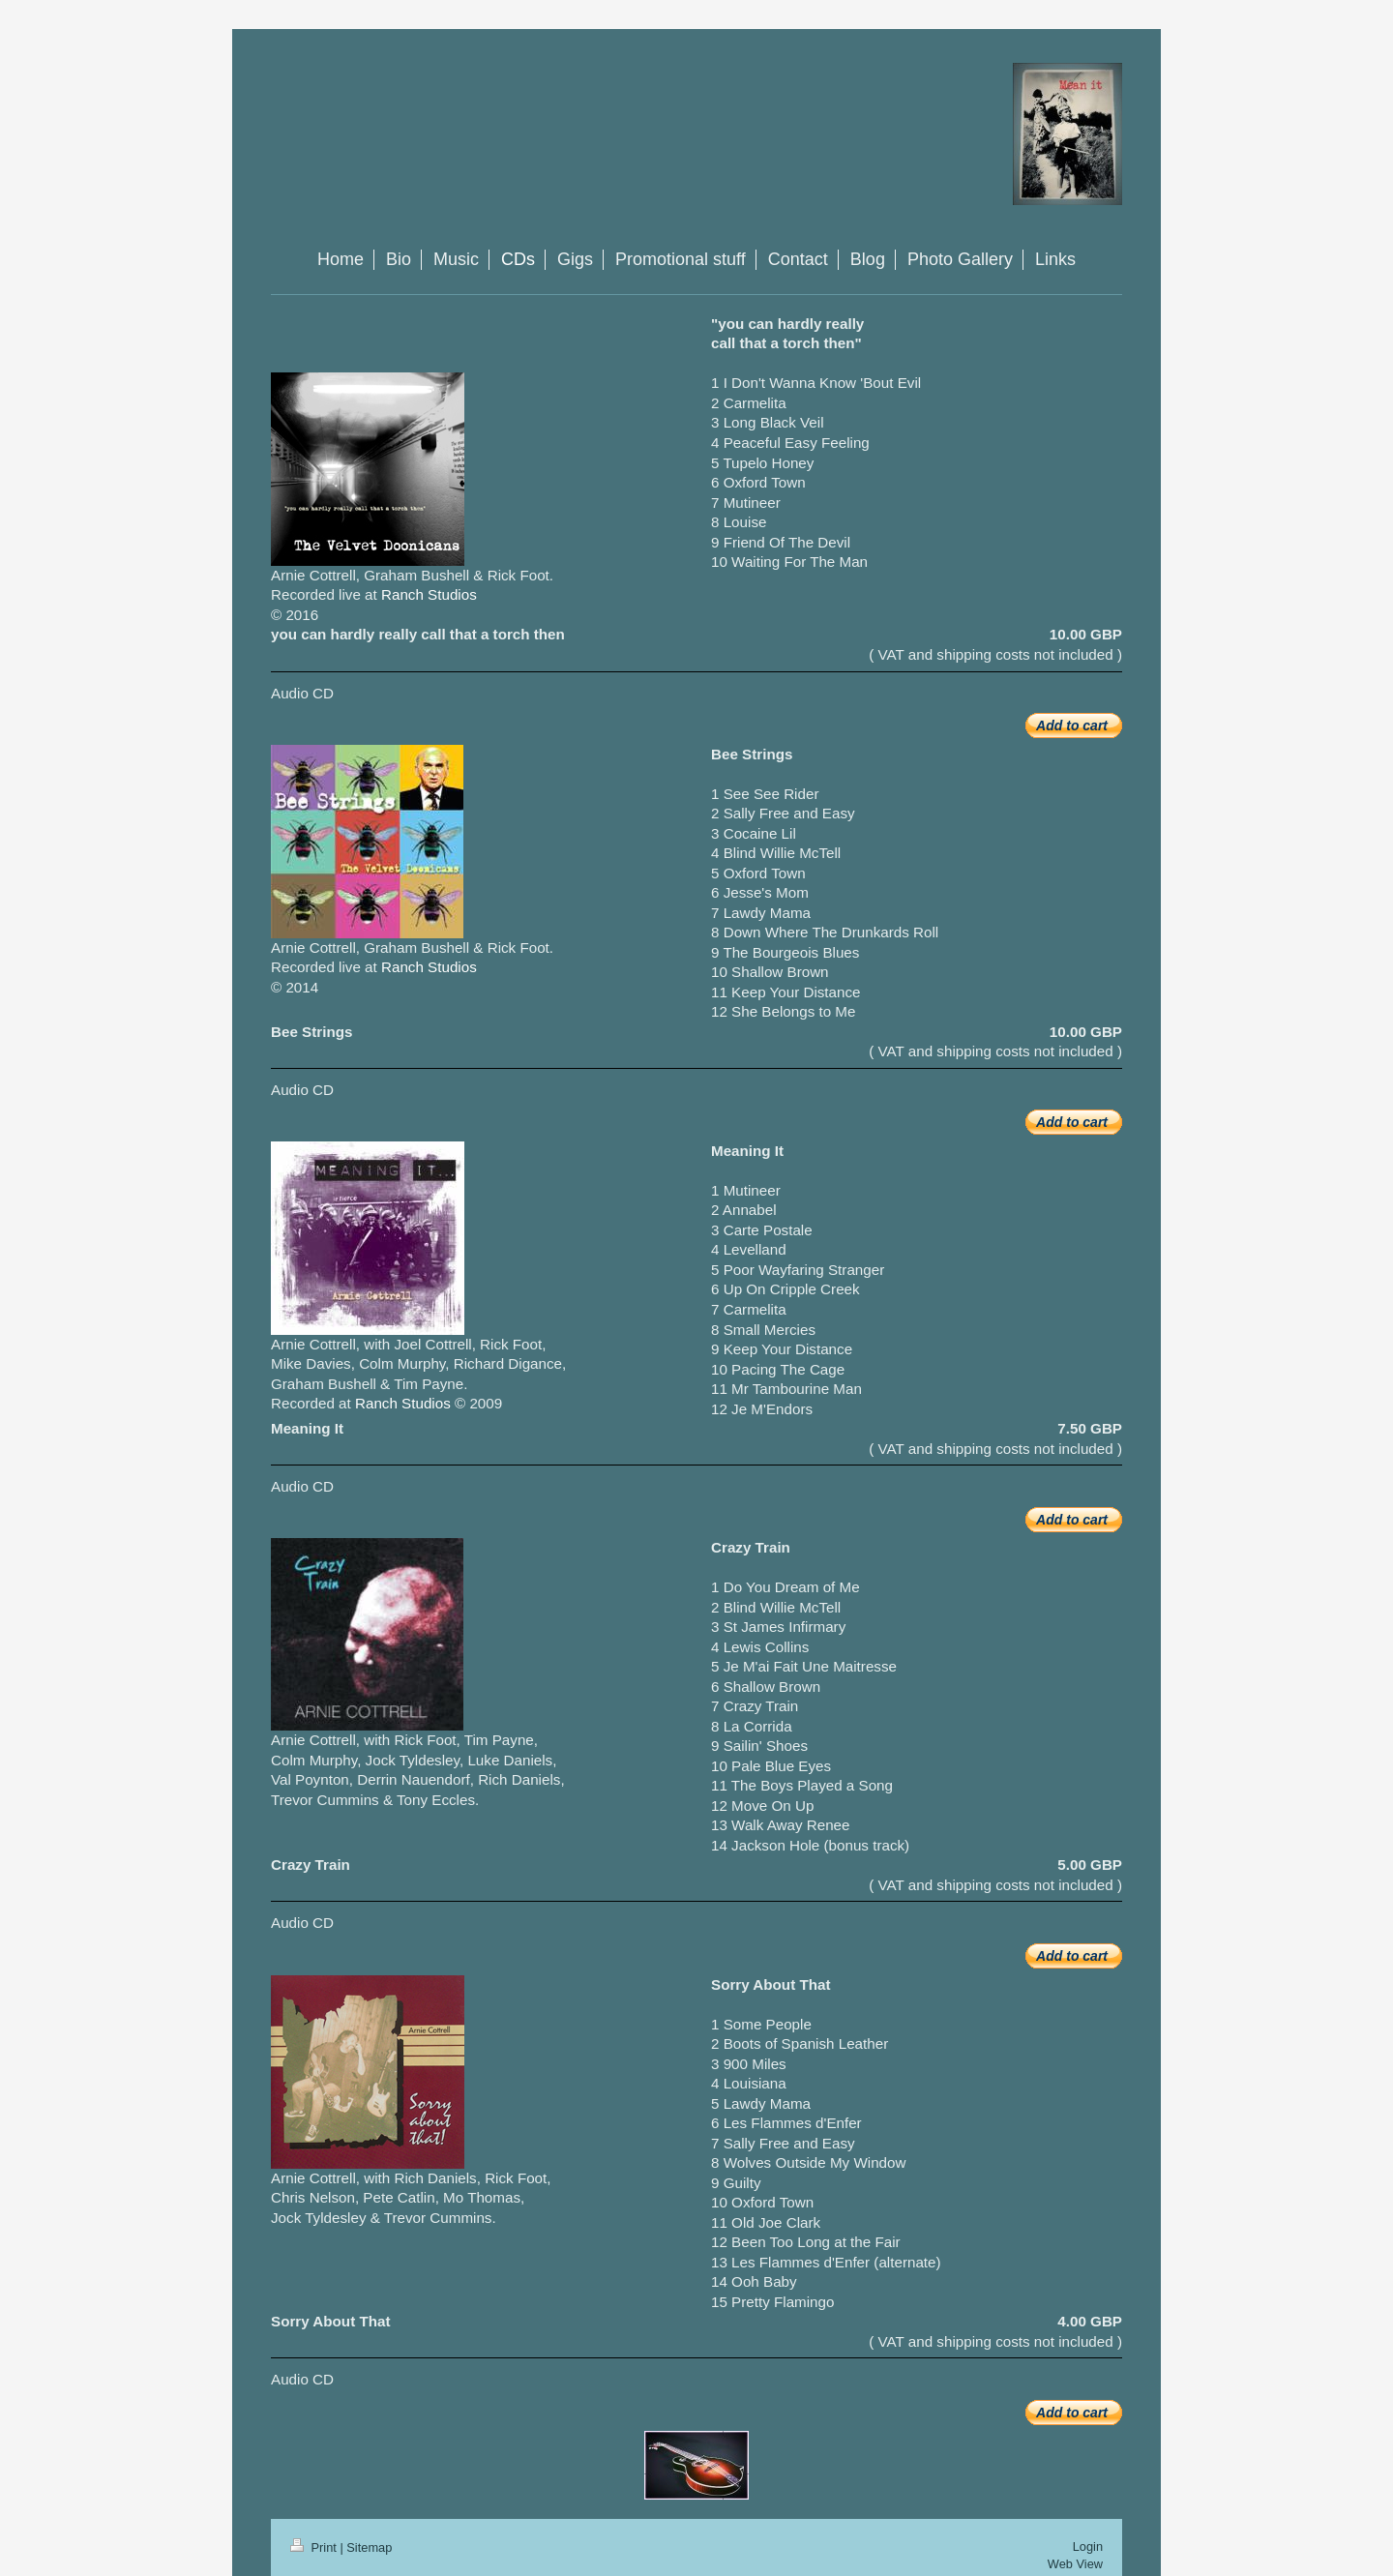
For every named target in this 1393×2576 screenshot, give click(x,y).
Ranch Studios (429, 594)
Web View (1075, 2564)
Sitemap (369, 2547)
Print (315, 2547)
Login (1088, 2546)
